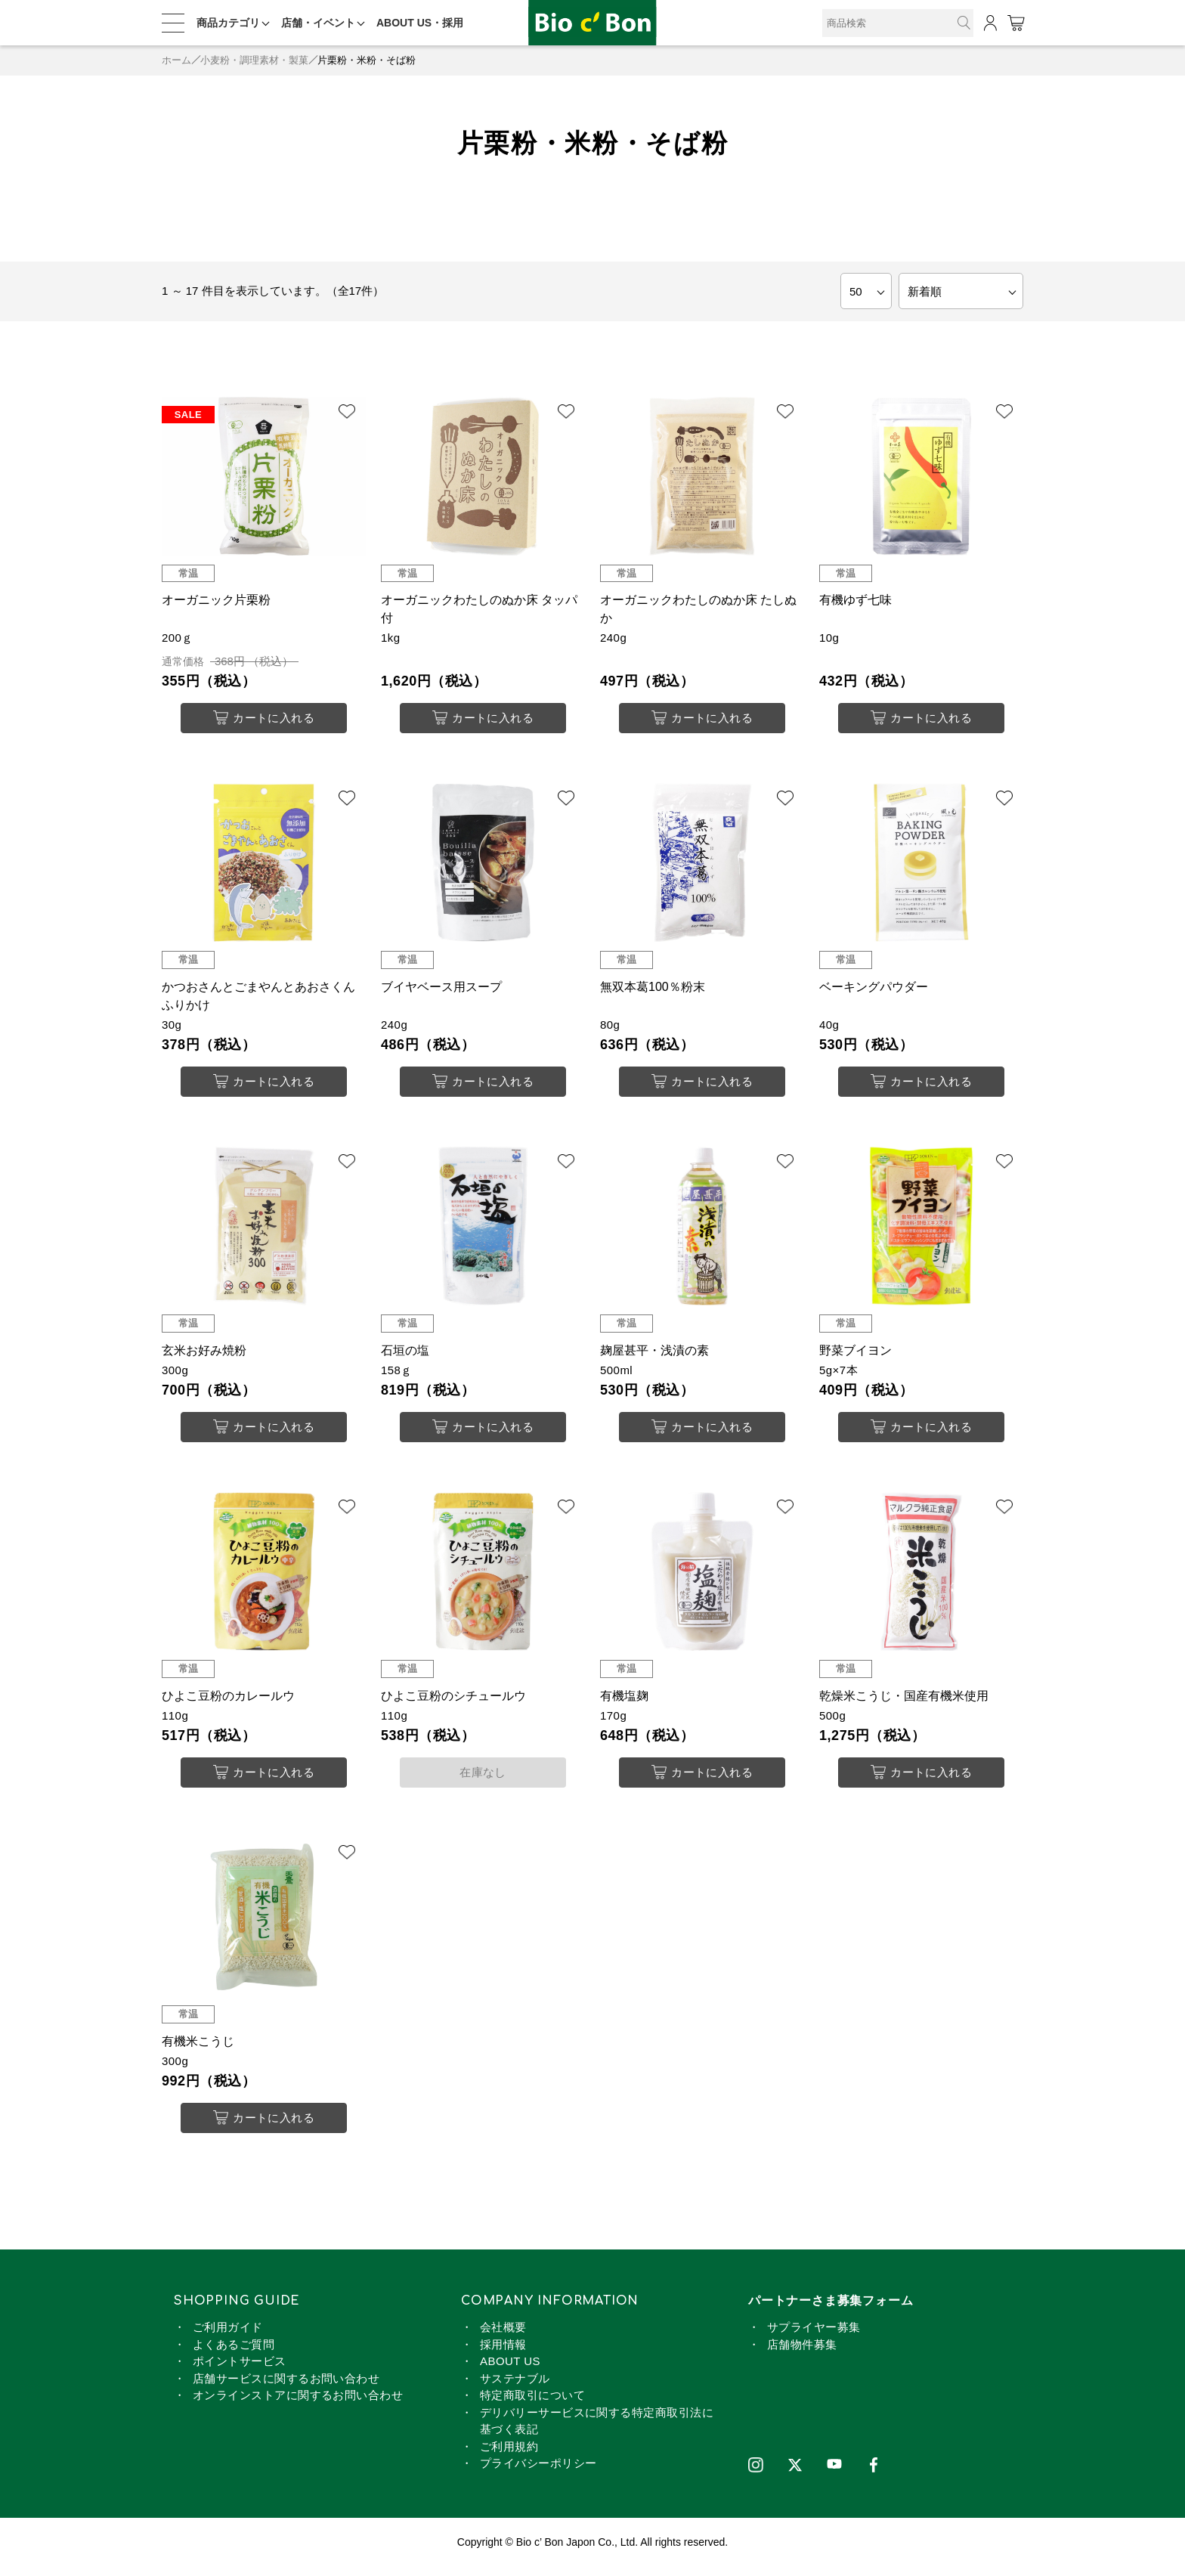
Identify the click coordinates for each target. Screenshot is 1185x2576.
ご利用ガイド (228, 2336)
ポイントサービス (239, 2370)
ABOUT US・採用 (419, 23)
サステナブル (515, 2387)
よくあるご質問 (233, 2353)
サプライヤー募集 (814, 2336)
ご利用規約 (509, 2455)
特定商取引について (532, 2404)
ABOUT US (510, 2370)
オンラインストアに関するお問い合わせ (298, 2404)
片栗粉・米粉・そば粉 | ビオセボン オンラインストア (592, 23)
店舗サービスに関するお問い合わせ (286, 2387)
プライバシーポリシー (538, 2472)
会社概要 (503, 2336)
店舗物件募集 (802, 2353)
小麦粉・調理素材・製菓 (254, 60)
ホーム (176, 60)
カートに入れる (264, 718)
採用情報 (503, 2353)
